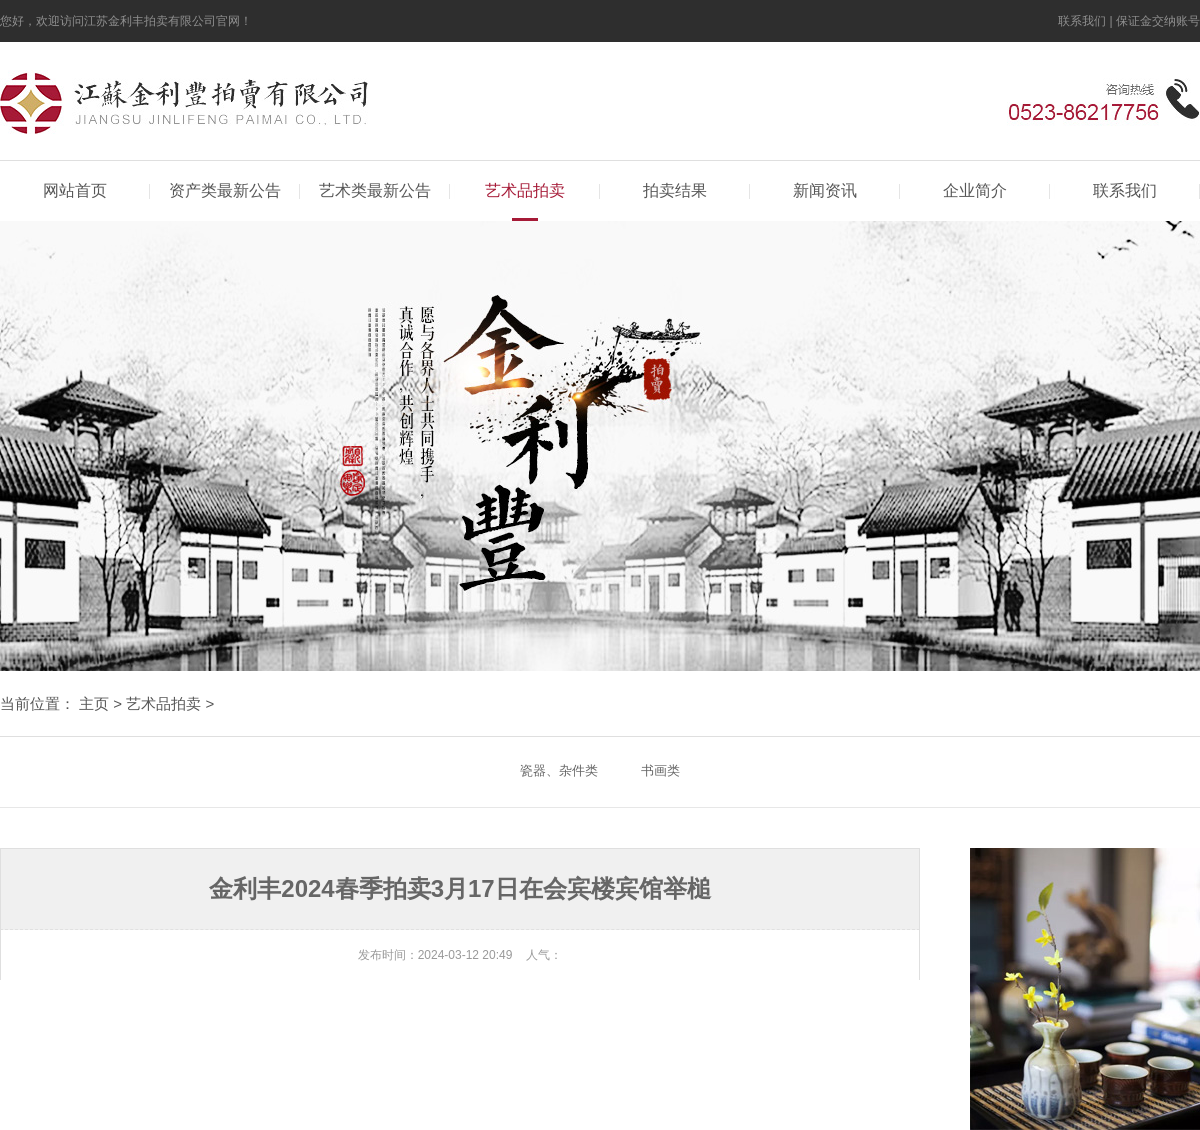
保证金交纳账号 (1158, 21)
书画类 (660, 770)
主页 (94, 703)
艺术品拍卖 (525, 190)
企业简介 (975, 190)
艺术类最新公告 (375, 190)
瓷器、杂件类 (559, 770)
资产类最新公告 (225, 190)
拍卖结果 (675, 190)
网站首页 (75, 190)
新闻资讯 (825, 190)
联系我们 (1082, 21)
